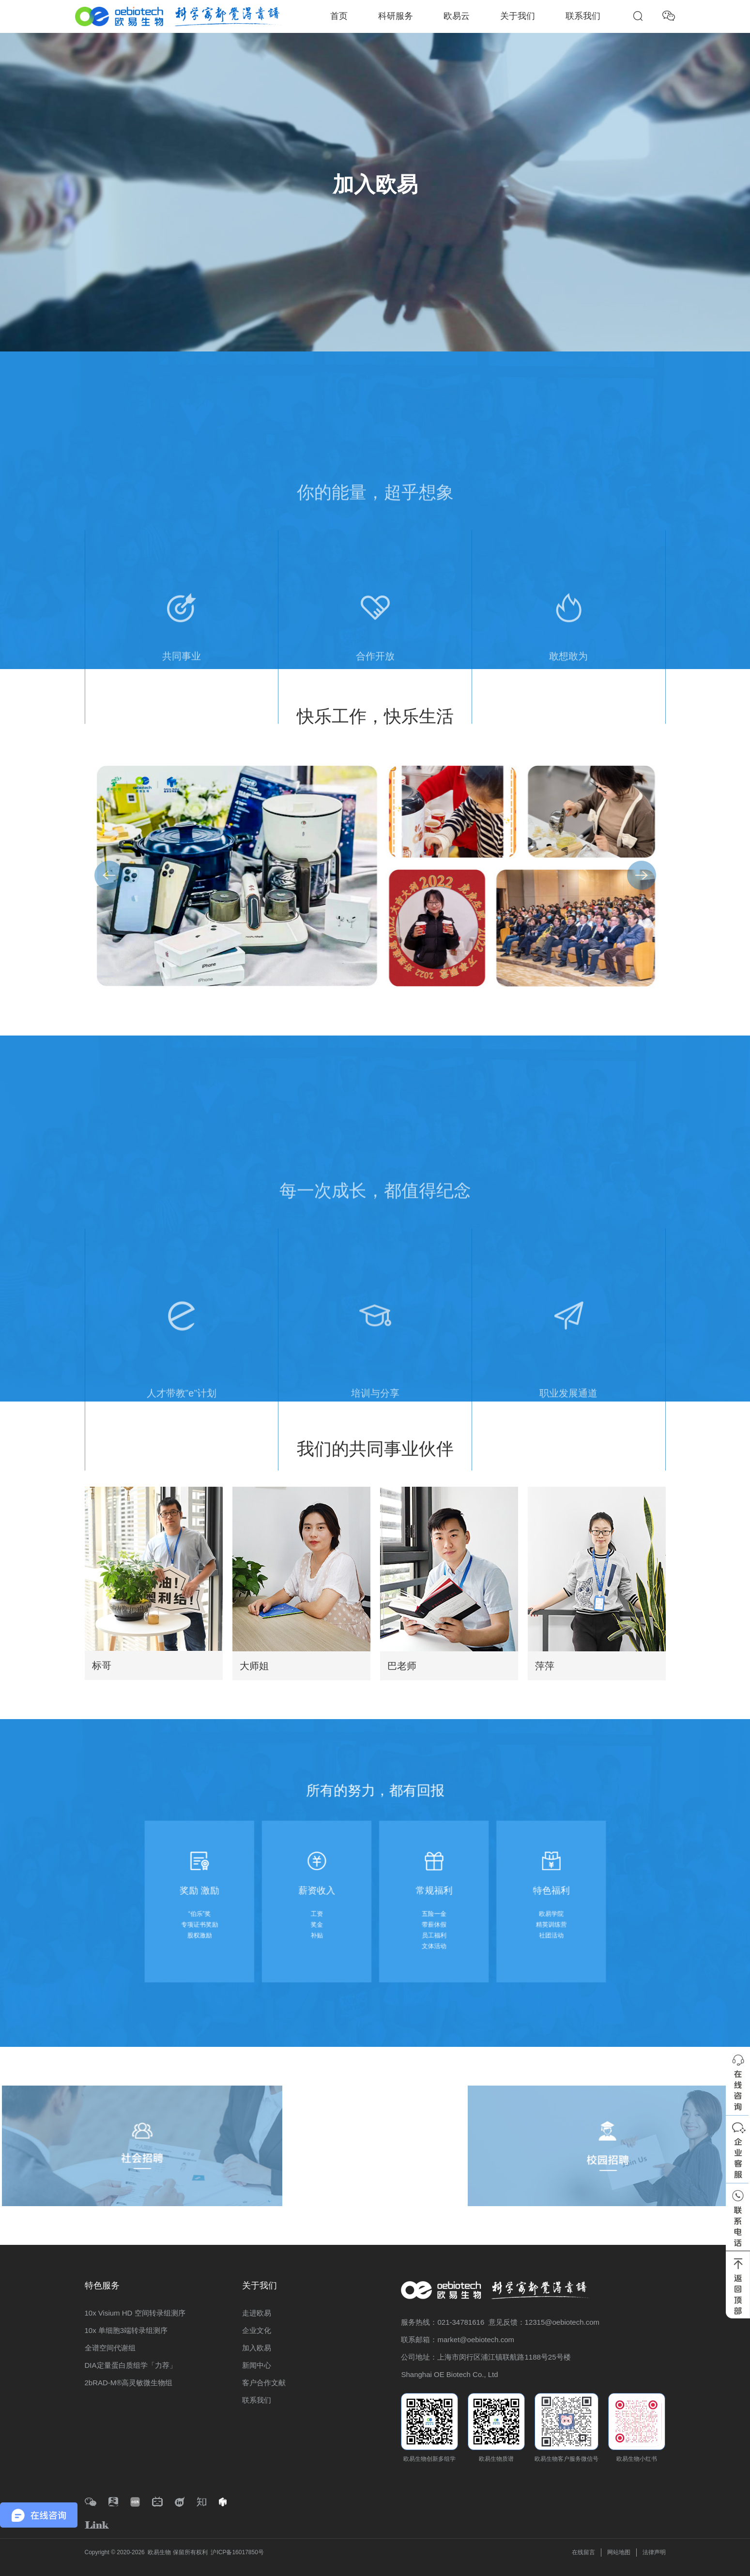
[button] (641, 875)
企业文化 (256, 2330)
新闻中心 (256, 2365)
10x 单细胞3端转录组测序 (126, 2330)
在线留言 (583, 2552)
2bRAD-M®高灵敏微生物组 (129, 2382)
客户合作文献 (264, 2382)
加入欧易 (256, 2348)
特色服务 (102, 2285)
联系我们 (583, 16)
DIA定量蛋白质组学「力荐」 (131, 2365)
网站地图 (618, 2552)
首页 (339, 16)
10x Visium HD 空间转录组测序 (135, 2313)
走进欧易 (256, 2313)
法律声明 (654, 2552)
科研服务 (395, 16)
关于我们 (517, 16)
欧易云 (457, 16)
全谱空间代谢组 (110, 2348)
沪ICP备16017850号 (237, 2552)
